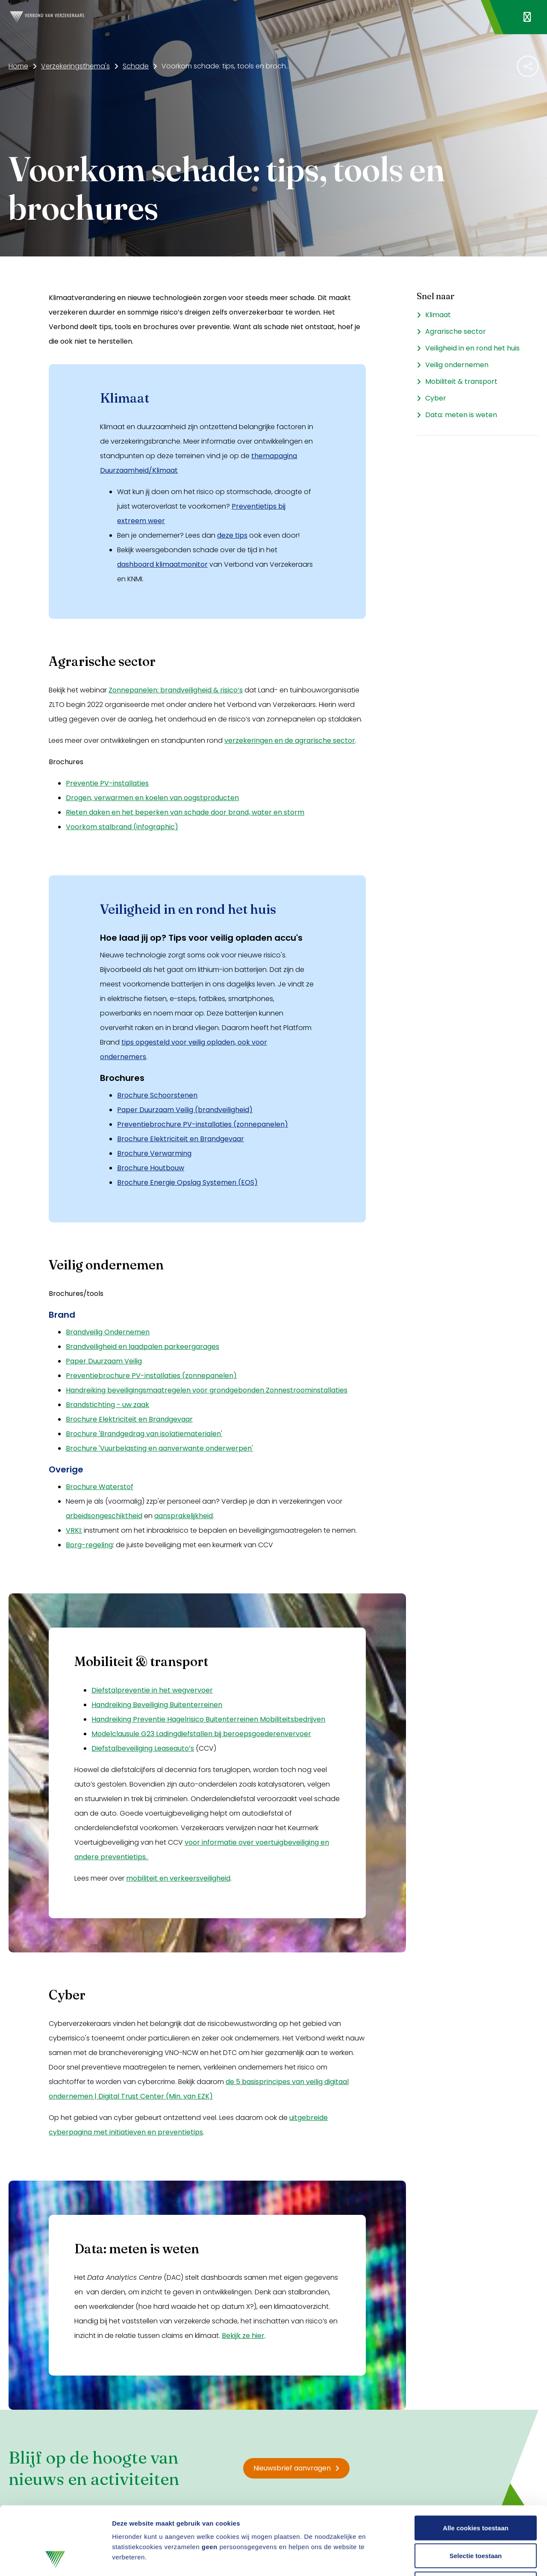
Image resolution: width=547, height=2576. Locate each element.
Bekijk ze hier (243, 2335)
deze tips (232, 535)
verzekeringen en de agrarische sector (289, 740)
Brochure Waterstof (99, 1487)
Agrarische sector (455, 331)
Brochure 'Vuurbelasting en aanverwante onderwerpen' (159, 1448)
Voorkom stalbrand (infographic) (122, 827)
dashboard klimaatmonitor (162, 564)
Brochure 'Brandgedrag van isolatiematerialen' (144, 1434)
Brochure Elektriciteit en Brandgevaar (180, 1139)
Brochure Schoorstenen (157, 1095)
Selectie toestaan (476, 2492)
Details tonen (461, 2559)
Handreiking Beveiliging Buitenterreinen (156, 1705)
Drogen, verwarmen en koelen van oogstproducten (152, 798)
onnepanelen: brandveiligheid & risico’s (177, 690)
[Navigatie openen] (527, 17)
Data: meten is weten (461, 415)
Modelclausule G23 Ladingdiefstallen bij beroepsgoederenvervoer (201, 1734)
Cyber (435, 398)
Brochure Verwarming (154, 1153)
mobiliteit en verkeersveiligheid (178, 1878)
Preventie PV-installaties (107, 783)
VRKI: (74, 1530)
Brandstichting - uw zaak (107, 1405)
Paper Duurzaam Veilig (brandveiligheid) (185, 1110)
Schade (136, 66)
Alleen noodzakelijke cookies (475, 2519)
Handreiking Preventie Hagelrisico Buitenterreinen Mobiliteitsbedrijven (208, 1719)
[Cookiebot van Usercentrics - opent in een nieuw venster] (55, 2559)
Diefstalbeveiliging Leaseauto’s (142, 1748)
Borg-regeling (89, 1545)
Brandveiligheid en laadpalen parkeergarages (142, 1346)
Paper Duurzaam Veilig (104, 1361)
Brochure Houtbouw (150, 1168)
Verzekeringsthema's (75, 66)
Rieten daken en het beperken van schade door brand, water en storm (185, 812)
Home (18, 66)
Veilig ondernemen (456, 365)
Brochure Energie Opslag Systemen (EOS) (187, 1182)
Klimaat (438, 315)
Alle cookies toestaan (475, 2463)
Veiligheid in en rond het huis (472, 348)
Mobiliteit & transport (461, 381)
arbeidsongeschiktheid (104, 1516)
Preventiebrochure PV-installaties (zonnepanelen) (202, 1124)
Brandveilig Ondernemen (108, 1332)
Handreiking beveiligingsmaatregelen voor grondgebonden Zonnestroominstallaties (206, 1390)
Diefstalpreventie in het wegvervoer (152, 1690)
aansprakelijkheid (183, 1516)
